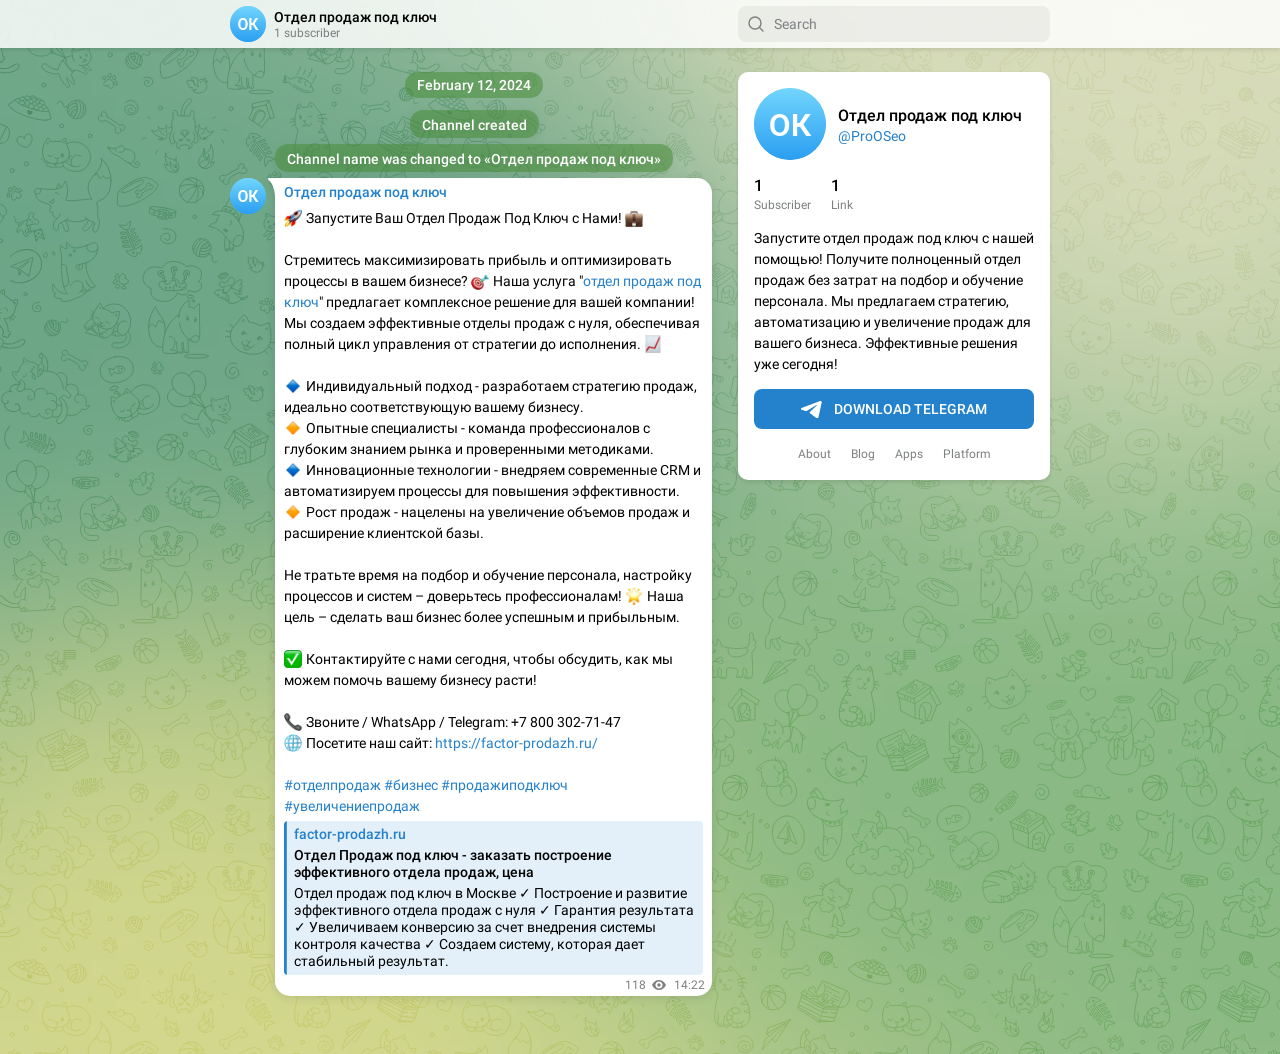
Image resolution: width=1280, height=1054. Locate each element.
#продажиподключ (504, 785)
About (814, 454)
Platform (967, 454)
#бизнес (411, 785)
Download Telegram (894, 410)
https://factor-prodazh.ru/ (516, 743)
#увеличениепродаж (352, 806)
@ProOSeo (872, 136)
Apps (909, 454)
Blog (863, 454)
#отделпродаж (332, 785)
